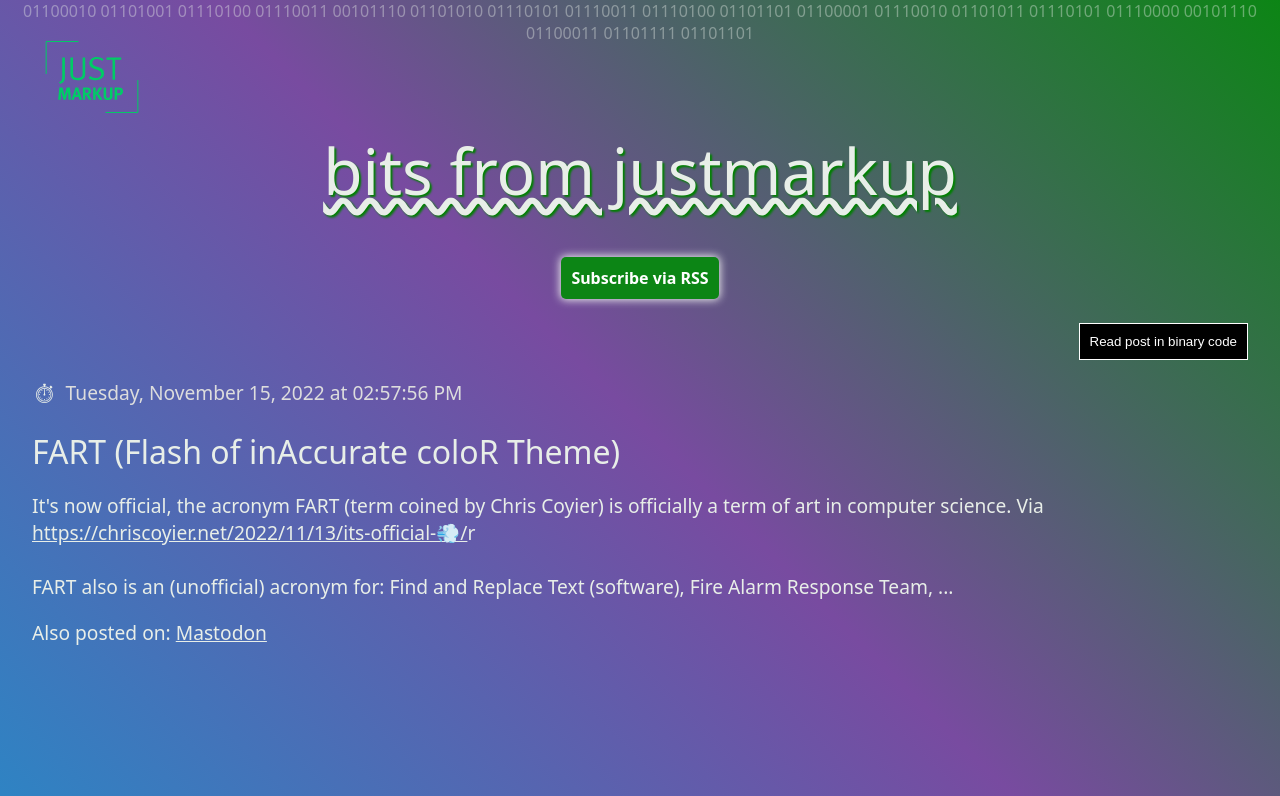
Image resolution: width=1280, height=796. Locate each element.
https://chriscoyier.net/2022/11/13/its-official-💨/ (249, 532)
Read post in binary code (1163, 341)
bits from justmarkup (640, 170)
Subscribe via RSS (639, 278)
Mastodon (221, 632)
